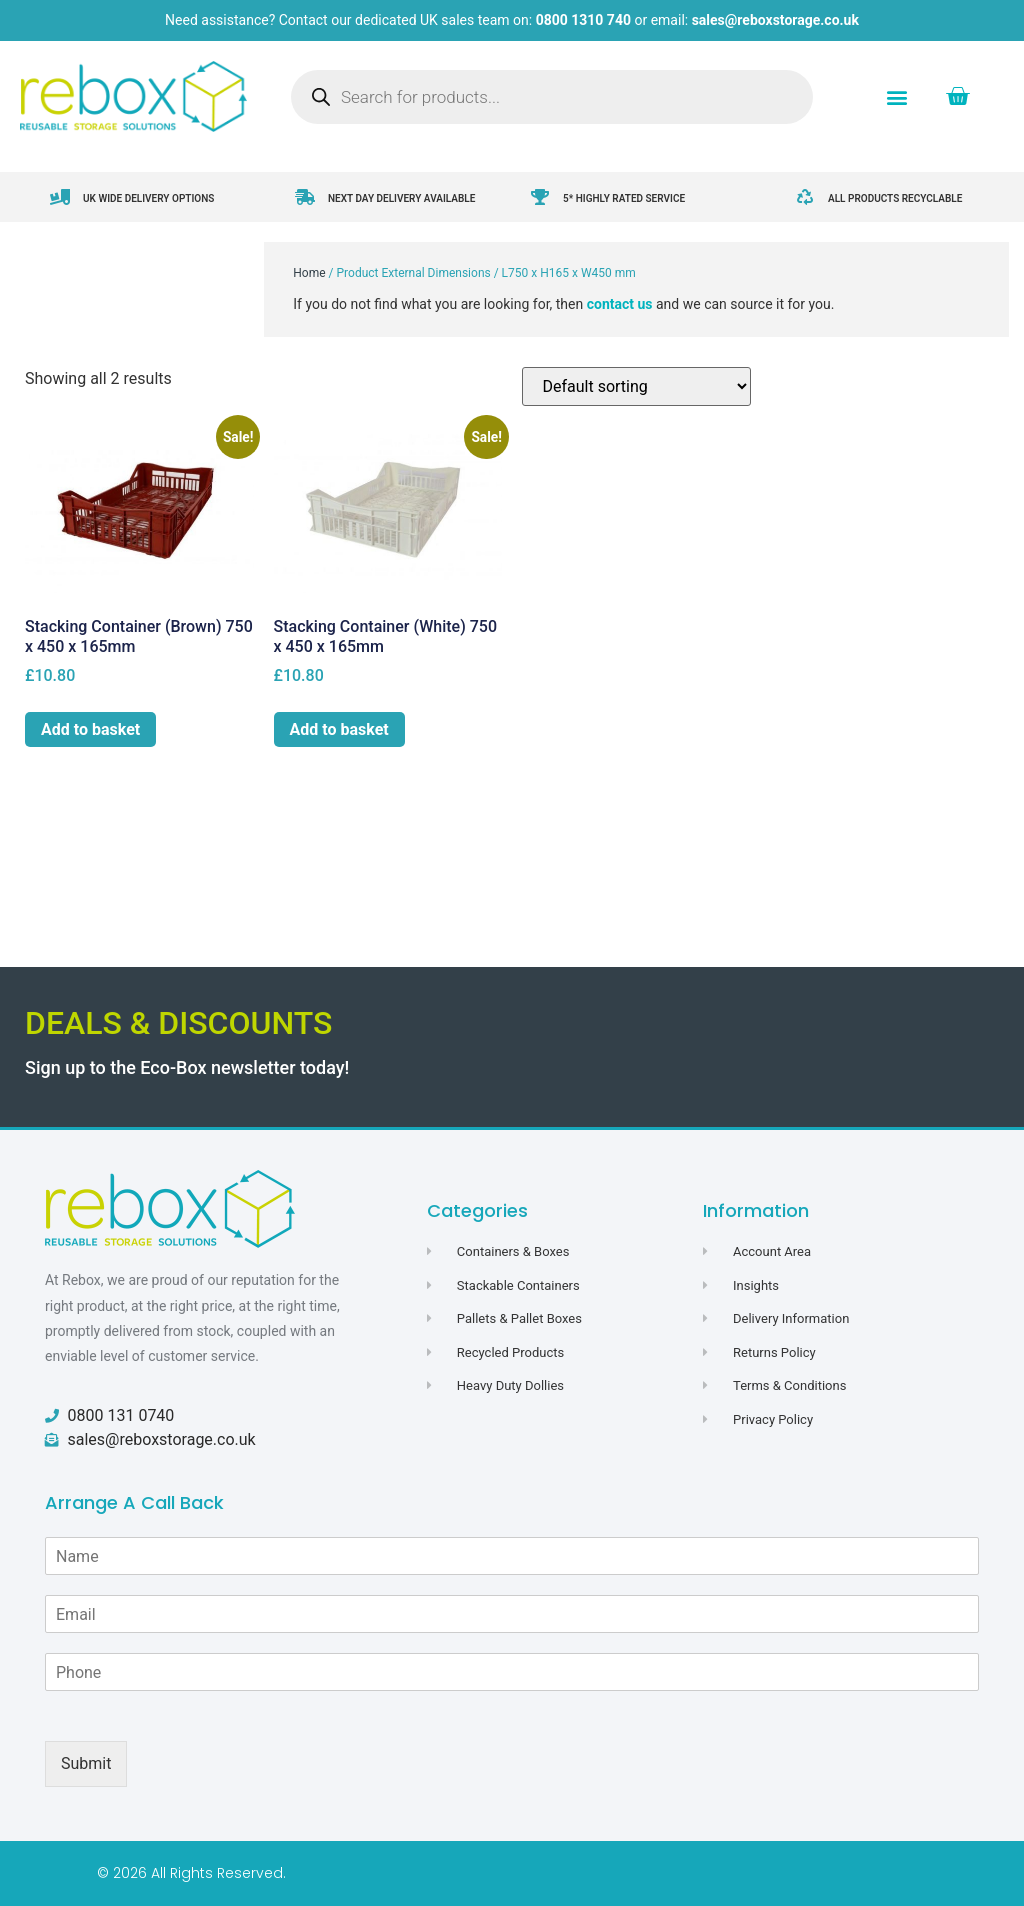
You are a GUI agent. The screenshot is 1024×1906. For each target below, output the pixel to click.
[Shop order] (636, 386)
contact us (620, 304)
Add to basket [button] (90, 729)
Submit (86, 1763)
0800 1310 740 (583, 20)
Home (309, 273)
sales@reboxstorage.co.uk (775, 20)
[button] (897, 96)
